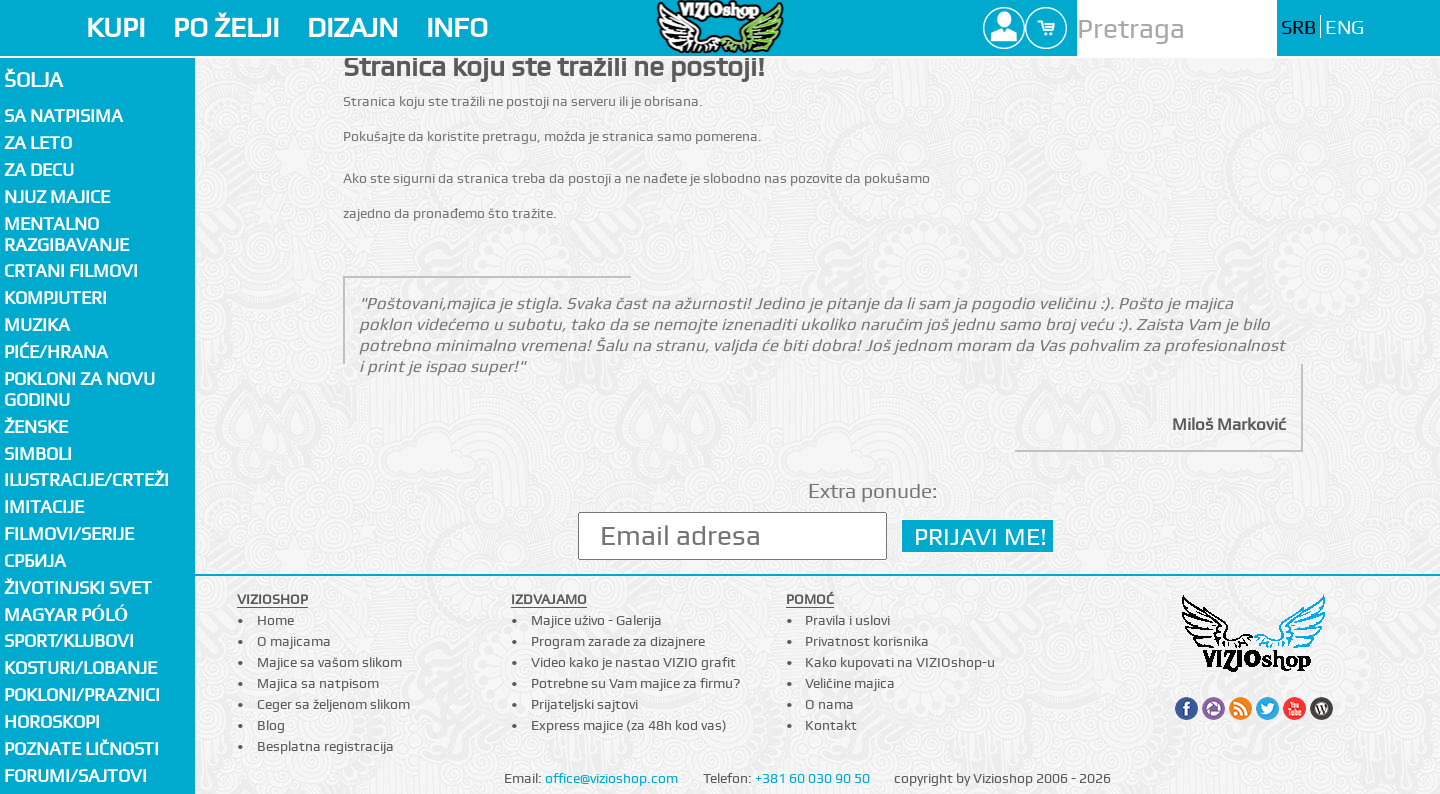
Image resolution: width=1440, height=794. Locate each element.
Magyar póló (66, 614)
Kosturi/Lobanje (80, 667)
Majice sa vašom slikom (329, 662)
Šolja (33, 79)
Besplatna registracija (325, 746)
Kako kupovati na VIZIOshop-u (900, 662)
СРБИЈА (35, 560)
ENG (1344, 27)
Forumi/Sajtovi (75, 775)
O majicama (294, 641)
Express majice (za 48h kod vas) (629, 725)
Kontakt (831, 725)
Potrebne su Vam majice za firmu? (635, 683)
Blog (271, 725)
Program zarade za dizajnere (618, 641)
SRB (1298, 27)
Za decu (39, 169)
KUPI (115, 27)
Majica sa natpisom (318, 683)
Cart (1046, 28)
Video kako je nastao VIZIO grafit (633, 662)
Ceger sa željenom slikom (333, 704)
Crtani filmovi (71, 270)
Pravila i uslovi (847, 620)
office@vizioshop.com (611, 778)
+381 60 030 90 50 (812, 778)
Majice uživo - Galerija (596, 620)
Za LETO (38, 142)
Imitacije (44, 506)
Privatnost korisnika (867, 641)
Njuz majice (57, 196)
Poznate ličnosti (81, 748)
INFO (457, 27)
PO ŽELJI (226, 27)
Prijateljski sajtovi (584, 704)
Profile (1004, 28)
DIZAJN (352, 27)
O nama (829, 704)
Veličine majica (850, 683)
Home (275, 620)
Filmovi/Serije (69, 533)
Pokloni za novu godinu (79, 389)
